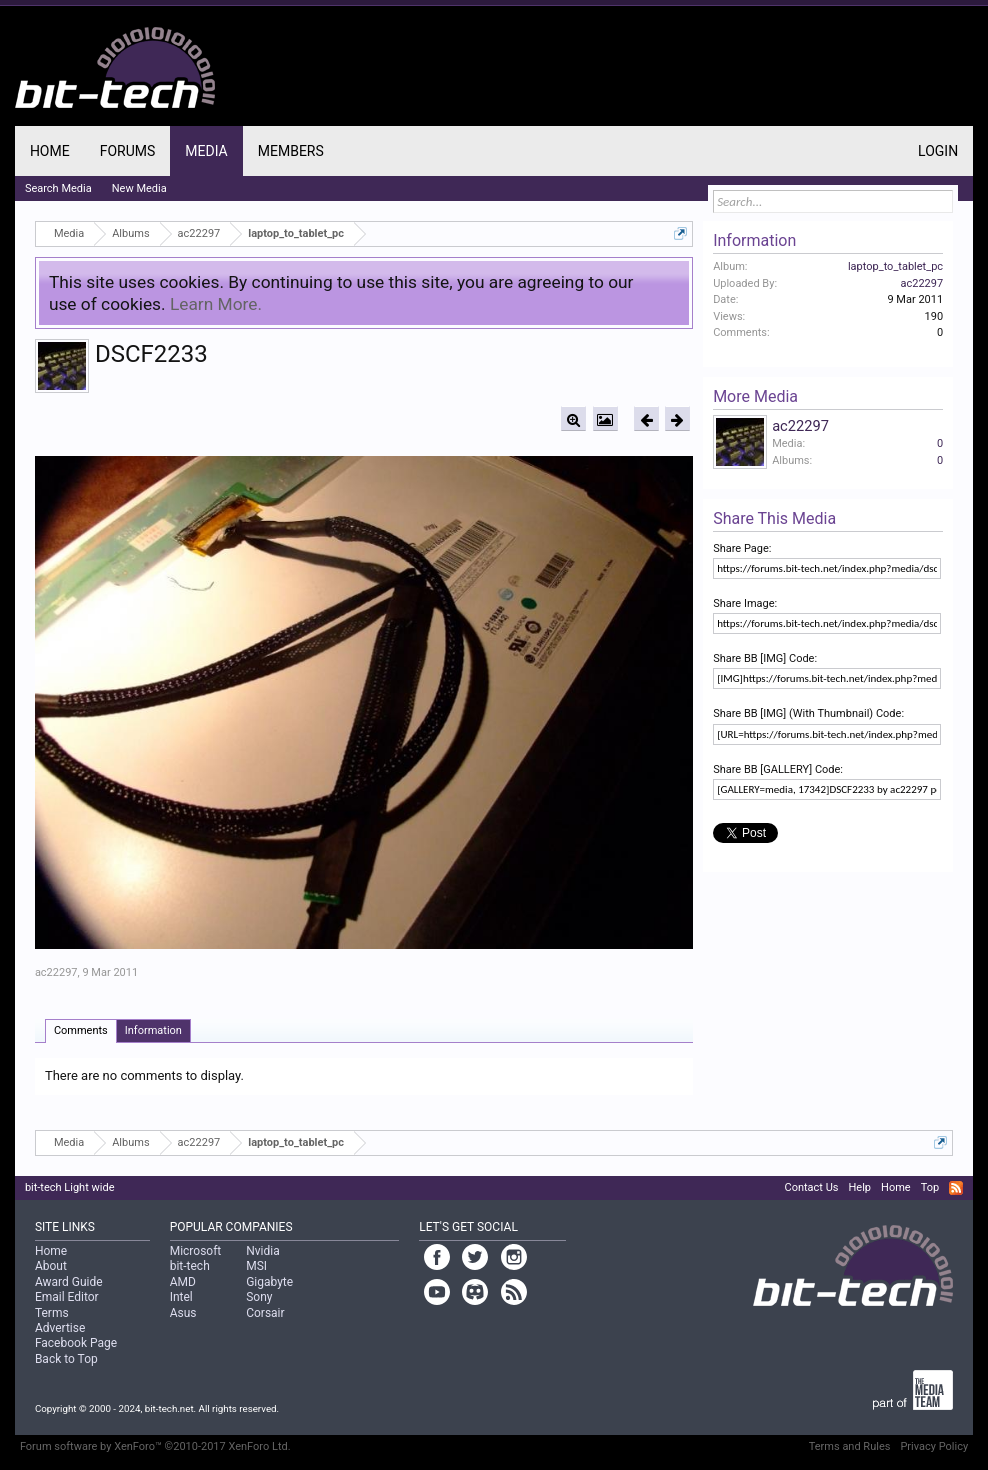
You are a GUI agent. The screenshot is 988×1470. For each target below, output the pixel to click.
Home (50, 151)
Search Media (58, 188)
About (51, 1266)
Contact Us (811, 1187)
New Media (139, 188)
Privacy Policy (934, 1446)
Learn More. (216, 304)
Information (153, 1030)
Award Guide (69, 1282)
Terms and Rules (850, 1446)
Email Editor (67, 1297)
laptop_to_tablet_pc (895, 266)
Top (930, 1187)
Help (859, 1187)
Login (938, 151)
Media (206, 151)
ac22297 (56, 972)
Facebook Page (76, 1343)
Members (291, 151)
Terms (52, 1313)
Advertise (60, 1328)
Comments (81, 1030)
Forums (128, 151)
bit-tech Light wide (70, 1187)
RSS (956, 1188)
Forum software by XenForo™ (155, 1446)
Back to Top (66, 1359)
